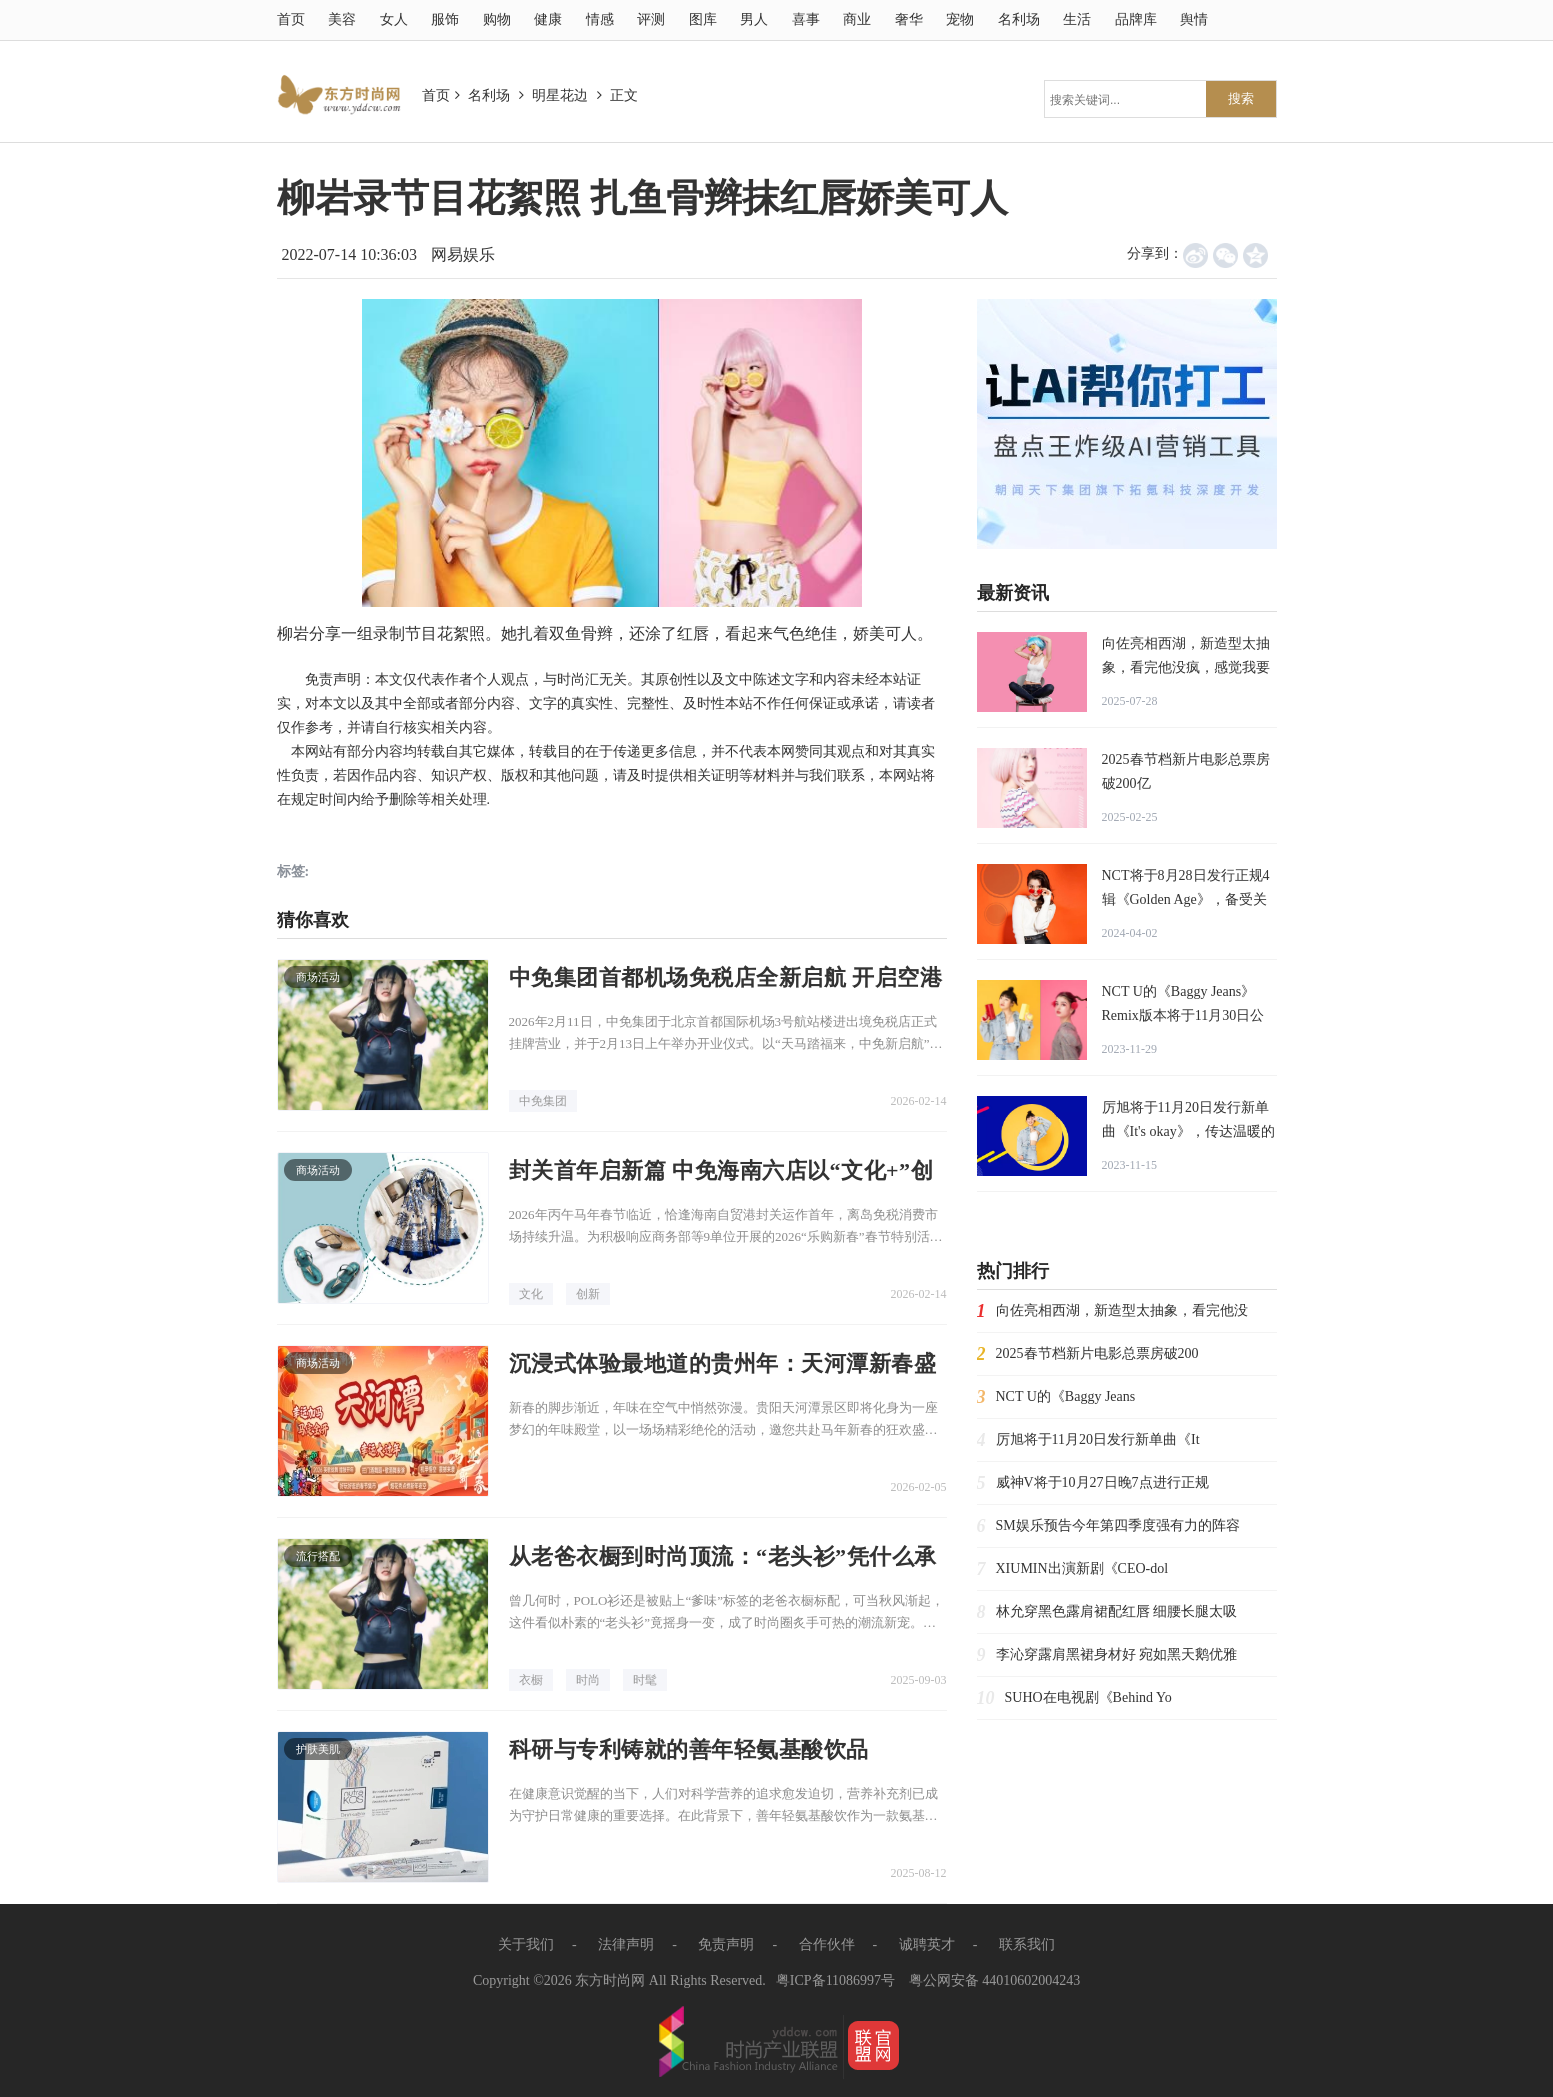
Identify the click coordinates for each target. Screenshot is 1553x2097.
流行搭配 (318, 1556)
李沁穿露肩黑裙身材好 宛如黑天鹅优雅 (1117, 1654)
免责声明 (726, 1944)
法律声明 (626, 1944)
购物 (497, 19)
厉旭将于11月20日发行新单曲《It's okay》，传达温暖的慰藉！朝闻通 (1188, 1131)
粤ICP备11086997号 (835, 1980)
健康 (548, 19)
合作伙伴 (827, 1944)
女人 (394, 19)
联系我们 (1027, 1944)
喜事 (806, 19)
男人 (754, 19)
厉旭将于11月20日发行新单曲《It (1098, 1439)
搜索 (1241, 98)
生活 (1077, 19)
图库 (703, 19)
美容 (342, 19)
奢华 (909, 19)
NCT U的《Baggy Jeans (1066, 1396)
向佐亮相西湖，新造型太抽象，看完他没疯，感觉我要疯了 (1186, 667)
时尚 (588, 1680)
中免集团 (543, 1101)
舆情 (1194, 19)
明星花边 (560, 95)
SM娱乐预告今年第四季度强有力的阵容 (1118, 1525)
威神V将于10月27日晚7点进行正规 (1102, 1482)
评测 (651, 19)
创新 (588, 1294)
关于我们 (526, 1944)
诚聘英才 (927, 1944)
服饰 (445, 19)
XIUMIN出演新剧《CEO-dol (1082, 1568)
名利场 (1019, 19)
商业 (857, 19)
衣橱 (531, 1680)
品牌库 (1136, 19)
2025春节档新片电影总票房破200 (1097, 1353)
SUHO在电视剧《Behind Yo (1088, 1697)
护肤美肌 (318, 1749)
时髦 (645, 1680)
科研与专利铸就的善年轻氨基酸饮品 (689, 1749)
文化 (531, 1294)
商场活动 (318, 977)
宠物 (960, 19)
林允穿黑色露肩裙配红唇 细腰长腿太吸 (1117, 1611)
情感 (600, 19)
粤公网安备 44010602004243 (995, 1980)
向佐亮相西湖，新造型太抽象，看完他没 (1122, 1310)
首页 (291, 19)
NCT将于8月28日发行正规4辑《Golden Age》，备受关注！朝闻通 (1186, 899)
